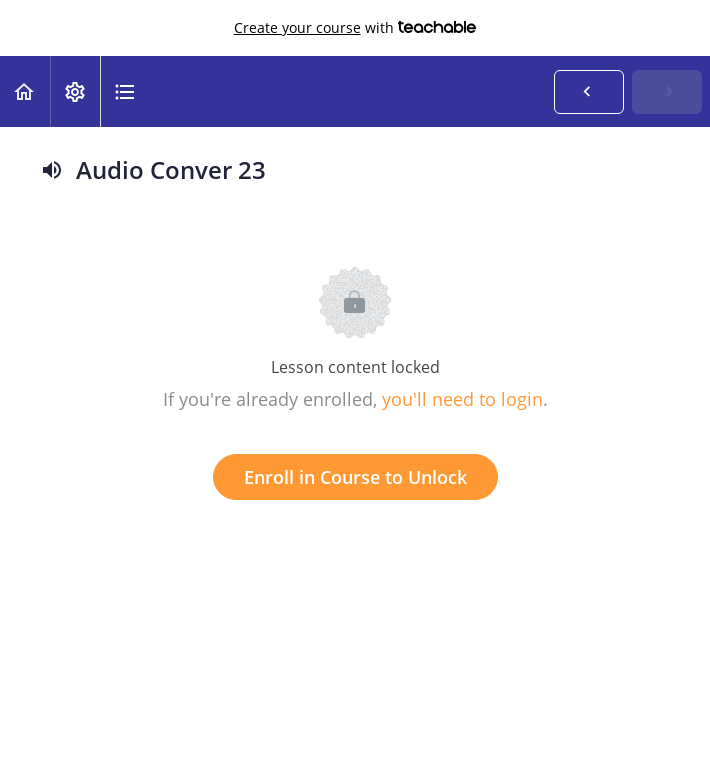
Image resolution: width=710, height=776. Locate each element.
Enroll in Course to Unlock (355, 477)
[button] (25, 91)
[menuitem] (75, 91)
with (355, 28)
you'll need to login (462, 399)
